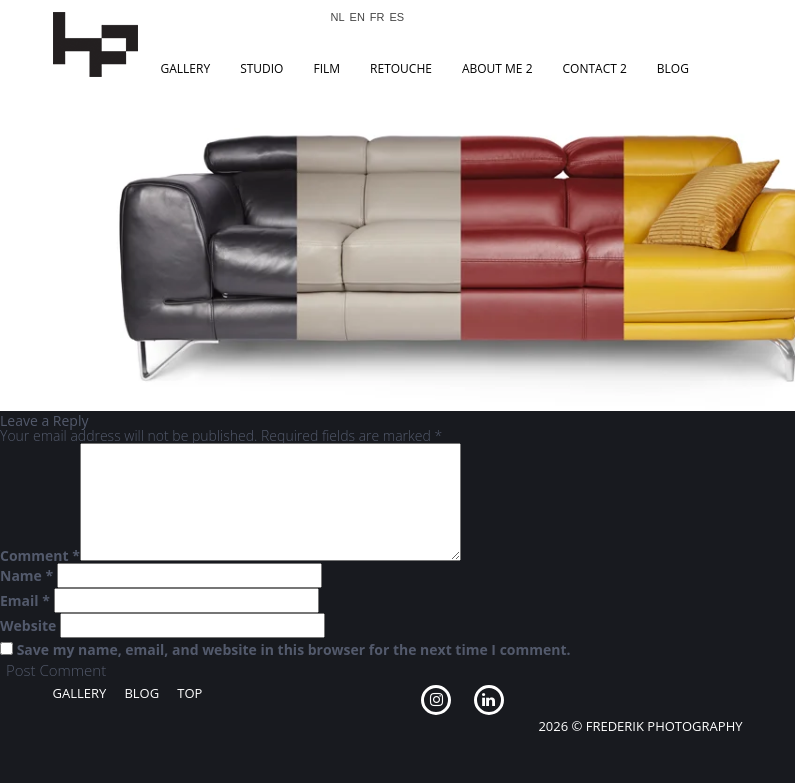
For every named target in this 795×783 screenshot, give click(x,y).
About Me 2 (497, 68)
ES (397, 17)
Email (25, 601)
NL (338, 17)
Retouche (401, 68)
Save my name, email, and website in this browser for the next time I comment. (294, 650)
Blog (673, 68)
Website (28, 626)
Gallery (186, 68)
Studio (261, 68)
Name (26, 576)
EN (357, 17)
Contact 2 (595, 68)
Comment (40, 556)
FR (377, 17)
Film (326, 68)
